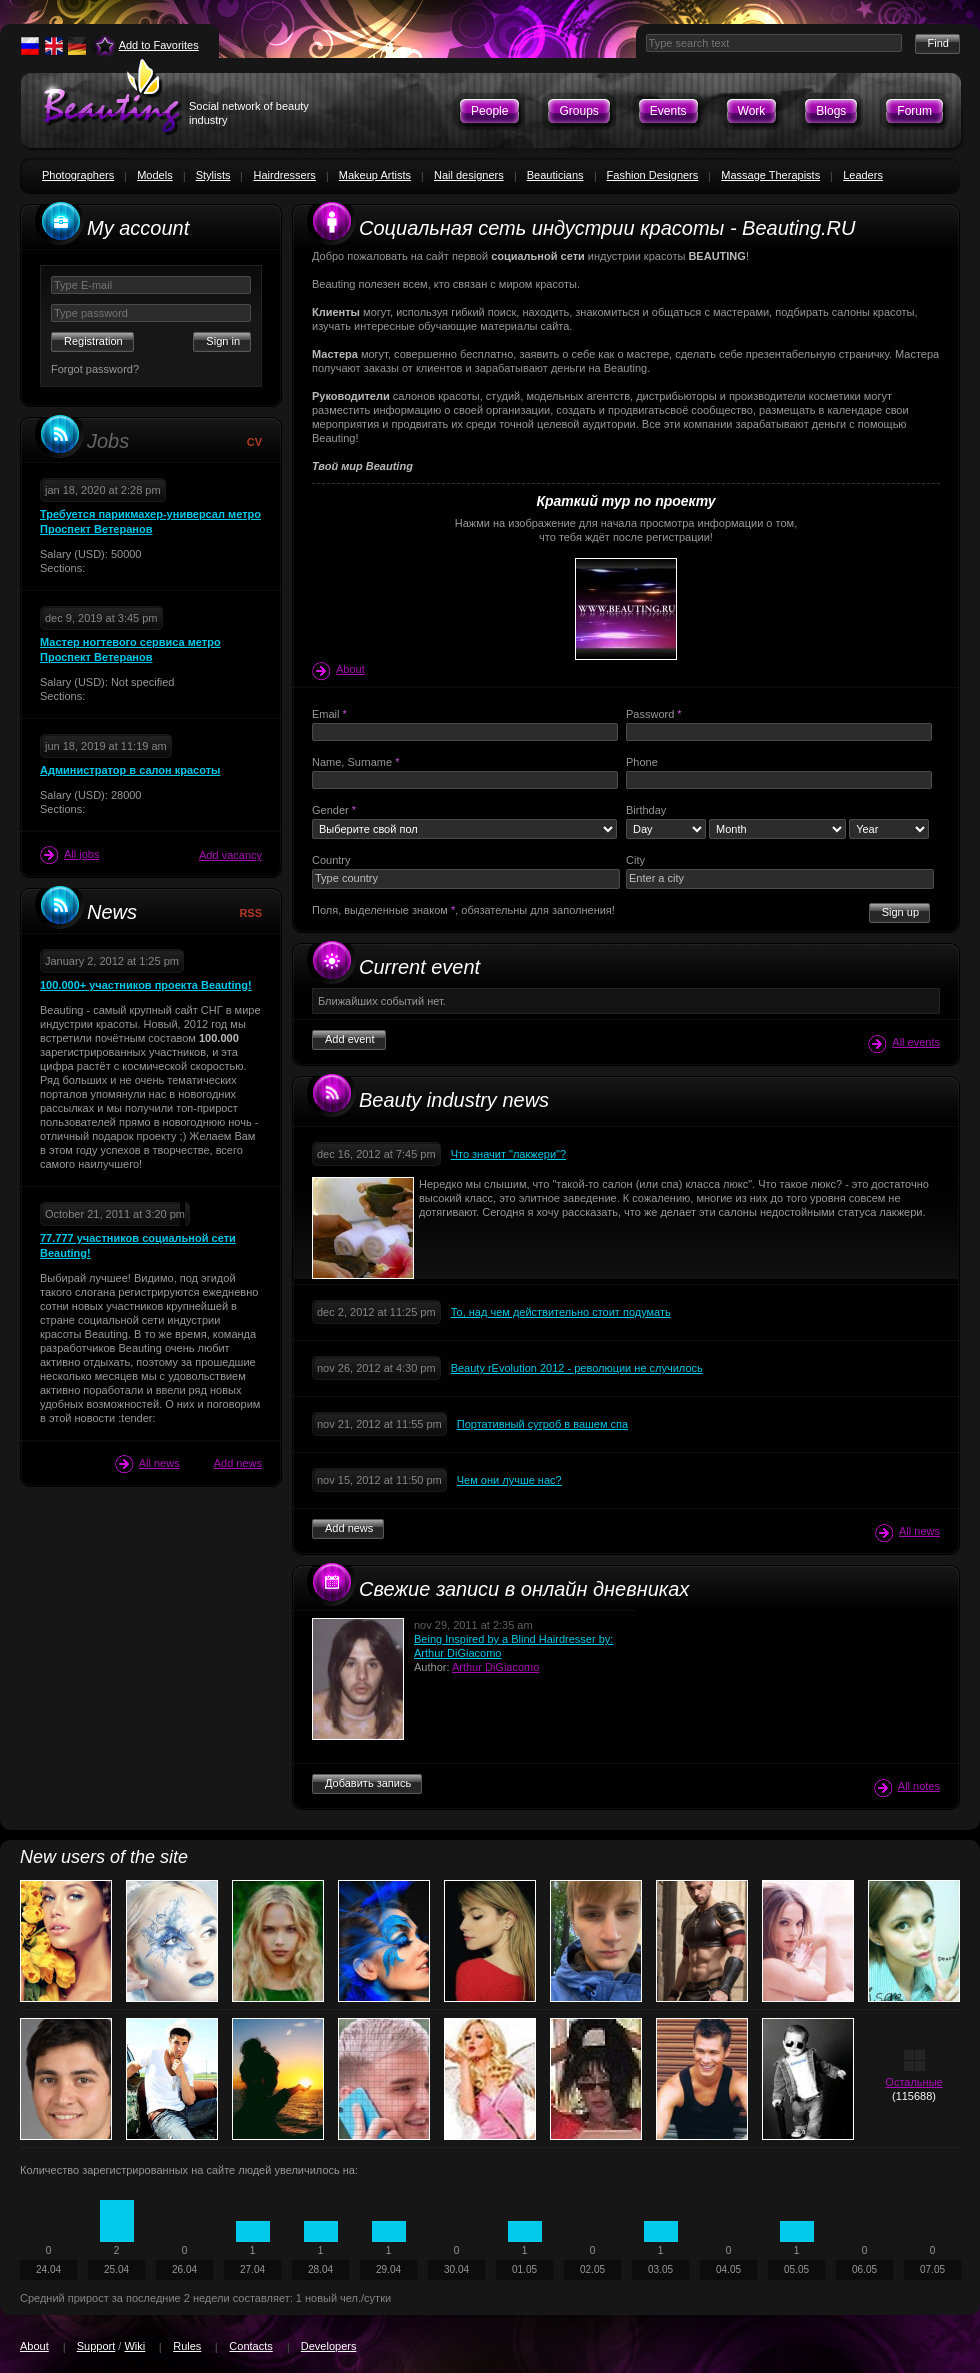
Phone (642, 762)
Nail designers (469, 175)
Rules (187, 2346)
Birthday (646, 810)
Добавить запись (368, 1783)
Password (654, 714)
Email (329, 714)
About (338, 669)
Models (154, 175)
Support (96, 2346)
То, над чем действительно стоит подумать (561, 1312)
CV (254, 442)
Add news (238, 1463)
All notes (907, 1787)
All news (147, 1464)
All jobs (69, 855)
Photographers (78, 175)
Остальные (913, 2082)
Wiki (134, 2346)
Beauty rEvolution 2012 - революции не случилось (577, 1368)
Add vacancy (230, 855)
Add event (350, 1039)
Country (331, 860)
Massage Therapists (770, 175)
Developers (329, 2346)
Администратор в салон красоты (130, 770)
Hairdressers (284, 175)
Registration (93, 341)
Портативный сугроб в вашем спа (542, 1424)
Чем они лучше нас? (509, 1480)
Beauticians (555, 175)
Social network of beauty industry (249, 113)
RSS (250, 913)
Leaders (863, 175)
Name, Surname (355, 762)
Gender (334, 810)
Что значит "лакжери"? (508, 1154)
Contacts (250, 2346)
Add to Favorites (159, 45)
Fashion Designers (653, 175)
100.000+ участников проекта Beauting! (146, 985)
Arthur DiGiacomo (495, 1667)
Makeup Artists (375, 175)
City (635, 860)
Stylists (213, 175)
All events (904, 1043)
